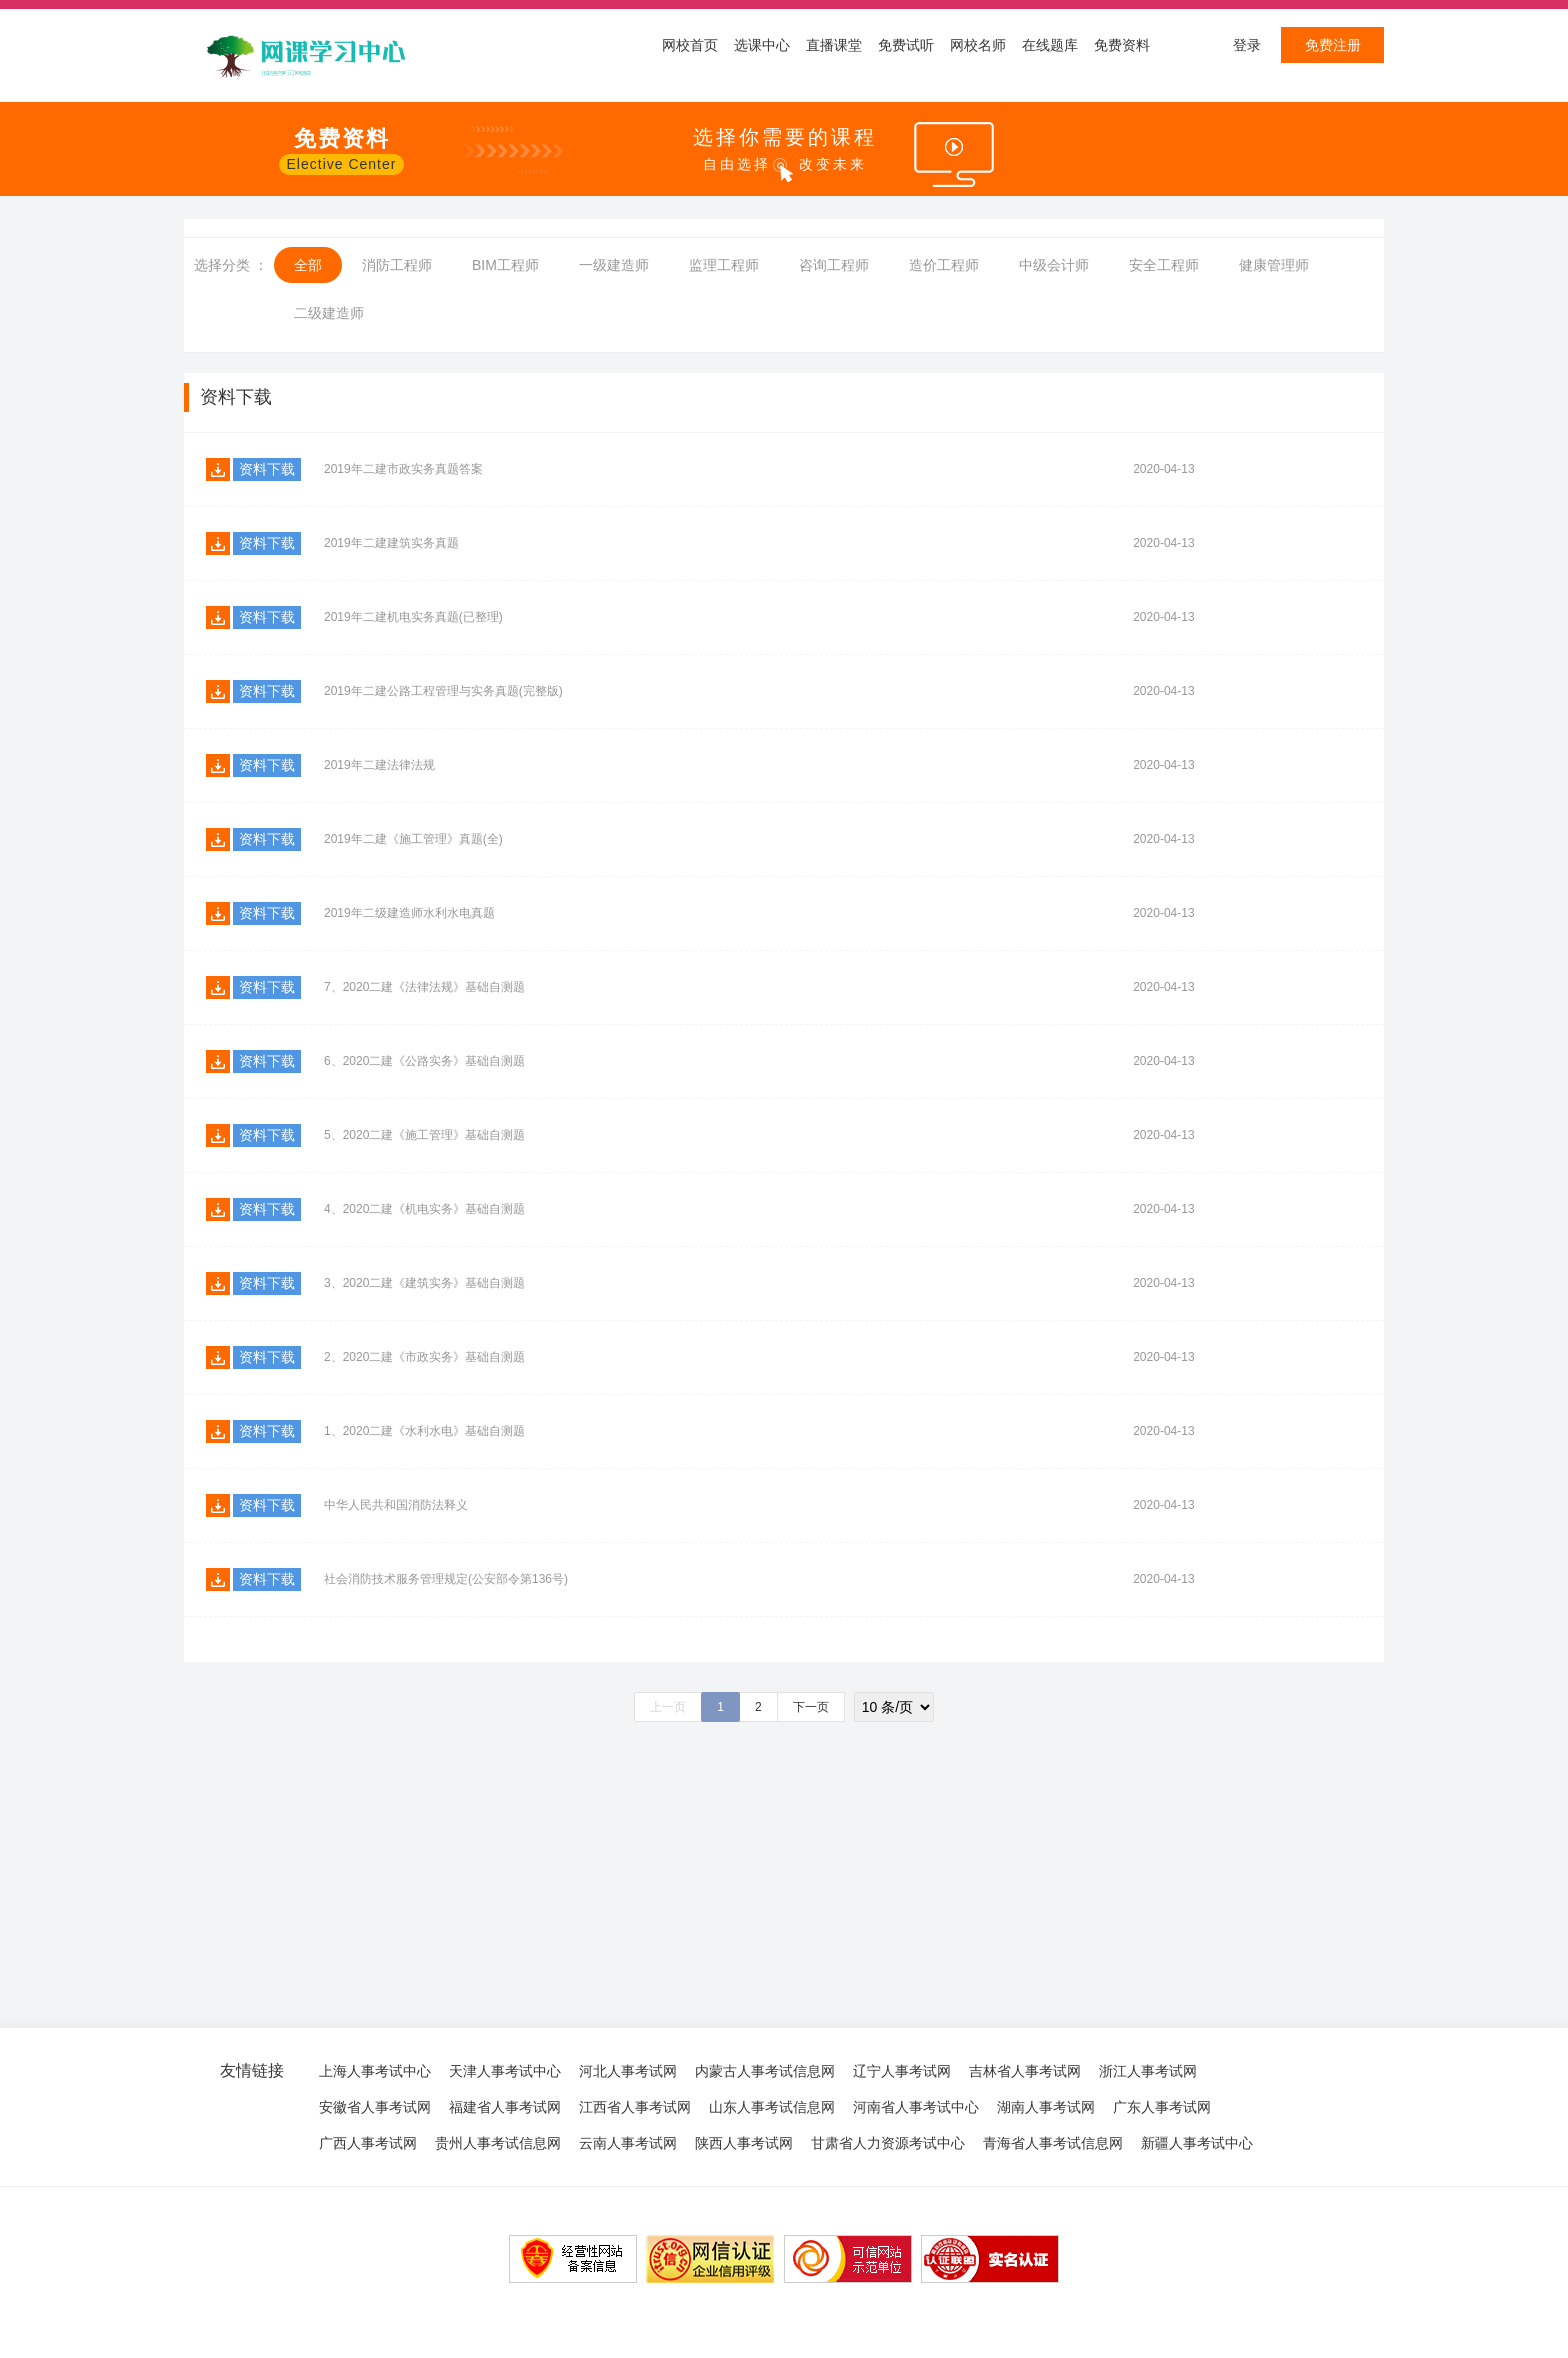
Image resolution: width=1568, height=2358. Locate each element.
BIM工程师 (505, 265)
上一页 (668, 1707)
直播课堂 (834, 45)
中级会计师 (1054, 265)
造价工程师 (944, 265)
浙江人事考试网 (1148, 2071)
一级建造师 (614, 265)
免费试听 (906, 45)
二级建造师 (329, 313)
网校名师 (978, 45)
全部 (308, 265)
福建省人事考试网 (505, 2107)
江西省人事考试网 (635, 2107)
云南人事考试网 (628, 2143)
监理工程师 (724, 265)
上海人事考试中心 (375, 2071)
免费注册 (1333, 45)
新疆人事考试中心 (1197, 2143)
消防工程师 (397, 265)
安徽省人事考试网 (375, 2107)
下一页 (811, 1707)
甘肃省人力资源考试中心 (888, 2143)
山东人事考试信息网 (772, 2107)
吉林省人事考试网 (1025, 2071)
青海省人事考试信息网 (1053, 2143)
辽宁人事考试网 (902, 2071)
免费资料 (1122, 45)
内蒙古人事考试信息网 (765, 2071)
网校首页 (690, 45)
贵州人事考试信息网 (498, 2143)
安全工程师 (1164, 265)
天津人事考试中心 (505, 2071)
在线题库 (1050, 45)
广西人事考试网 (368, 2143)
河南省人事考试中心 (916, 2107)
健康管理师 (1274, 265)
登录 (1247, 45)
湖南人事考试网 (1046, 2107)
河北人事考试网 (628, 2071)
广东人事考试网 (1162, 2107)
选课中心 (762, 45)
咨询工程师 (834, 265)
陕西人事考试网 (744, 2143)
